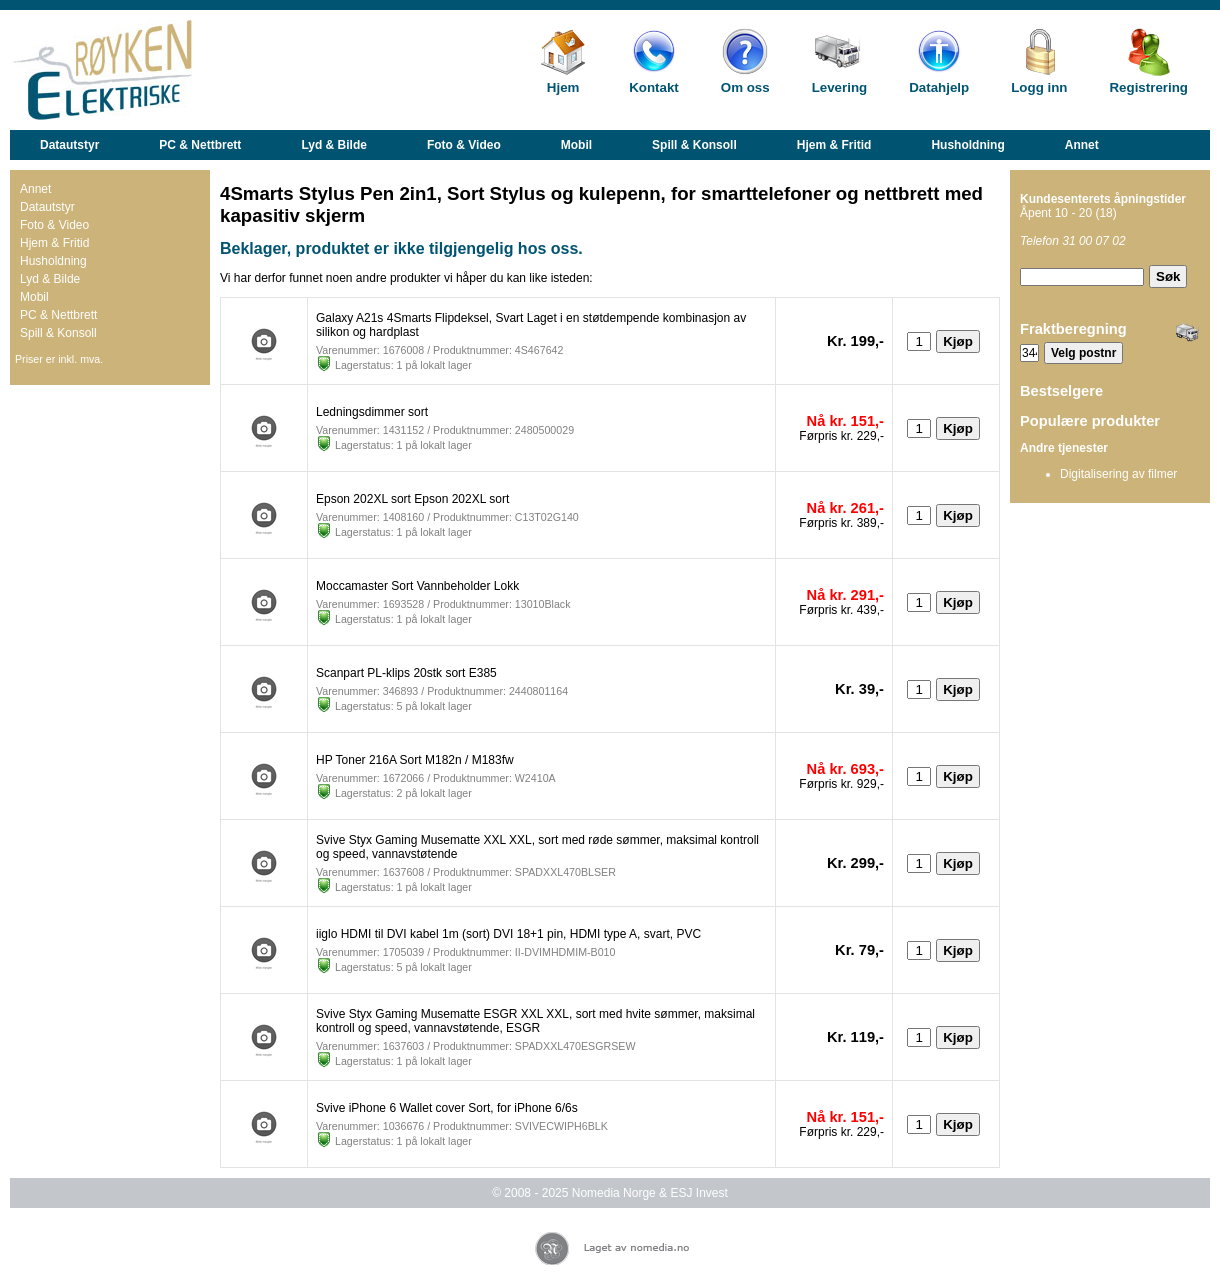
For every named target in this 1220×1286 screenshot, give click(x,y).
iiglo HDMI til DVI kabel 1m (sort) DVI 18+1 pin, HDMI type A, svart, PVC (508, 934)
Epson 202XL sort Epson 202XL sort (412, 499)
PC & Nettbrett (200, 145)
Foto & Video (464, 145)
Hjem (563, 87)
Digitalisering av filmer (1118, 474)
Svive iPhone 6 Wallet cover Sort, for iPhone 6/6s (447, 1108)
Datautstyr (69, 145)
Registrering (1148, 87)
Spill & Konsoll (694, 145)
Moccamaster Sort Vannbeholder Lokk (417, 586)
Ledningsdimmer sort (372, 412)
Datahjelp (939, 87)
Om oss (745, 87)
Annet (1082, 145)
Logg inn (1039, 87)
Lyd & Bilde (334, 145)
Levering (840, 87)
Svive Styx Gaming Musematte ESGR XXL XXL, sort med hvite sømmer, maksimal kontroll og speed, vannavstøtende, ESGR (535, 1021)
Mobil (576, 145)
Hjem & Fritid (834, 145)
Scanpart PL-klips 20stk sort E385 (406, 673)
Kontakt (654, 87)
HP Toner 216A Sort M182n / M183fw (415, 760)
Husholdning (967, 145)
